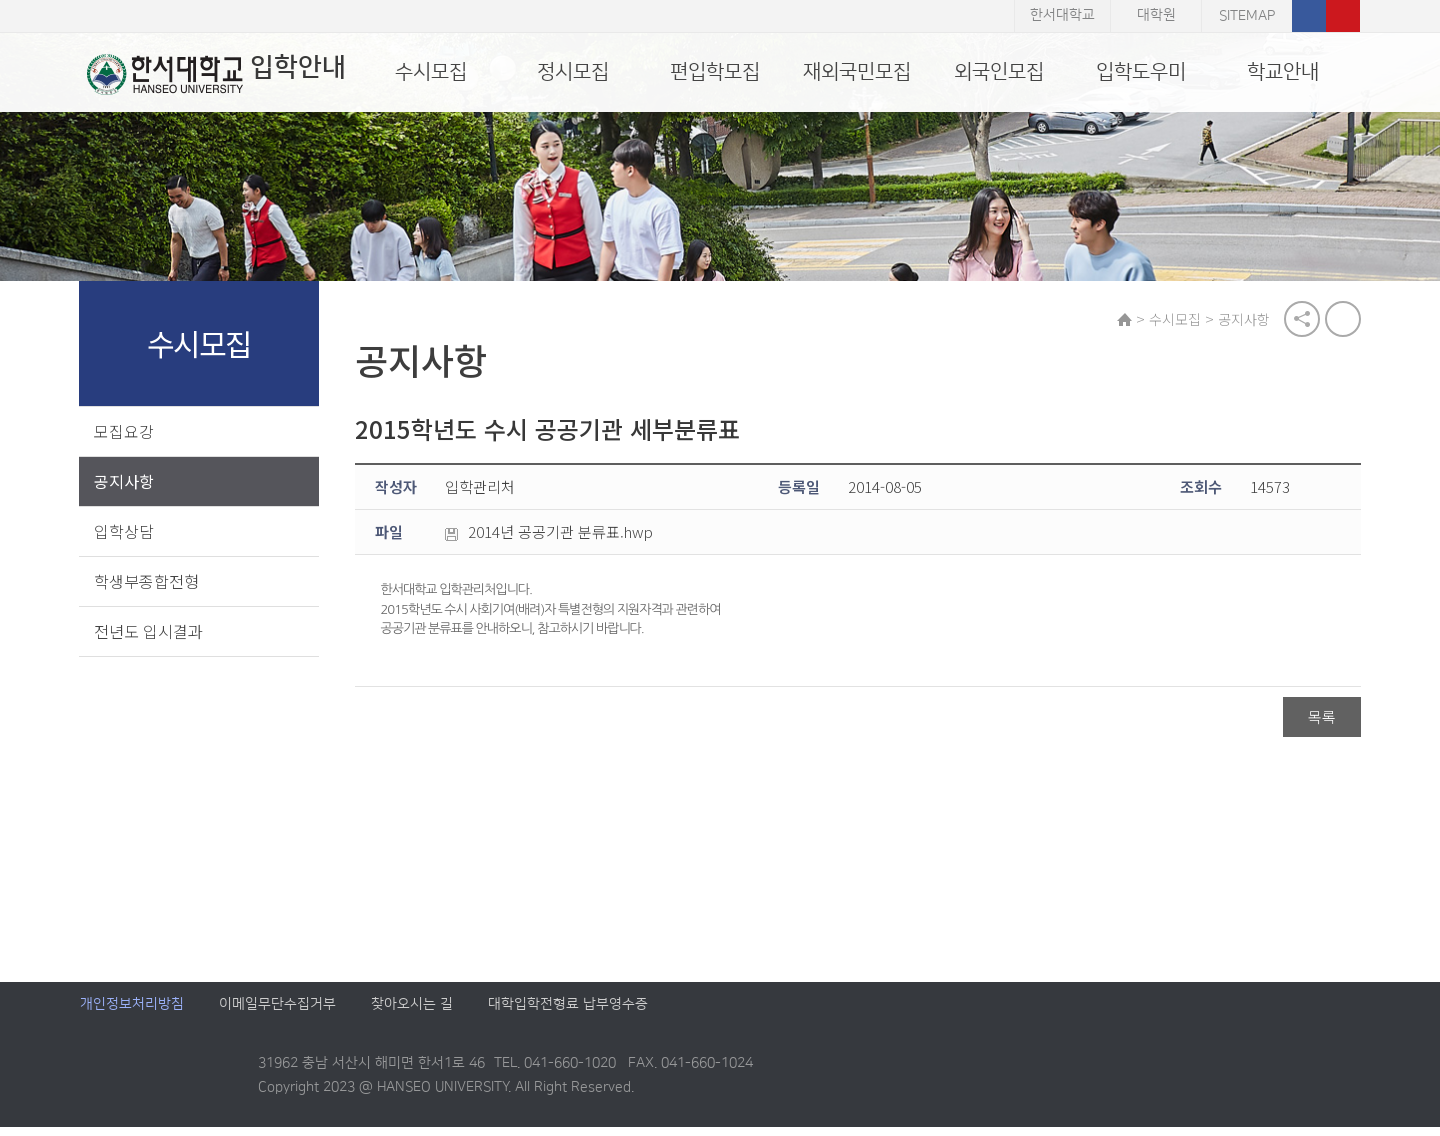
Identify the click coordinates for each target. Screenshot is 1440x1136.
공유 (1301, 320)
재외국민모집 (857, 72)
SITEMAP (1247, 16)
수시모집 (431, 72)
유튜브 (1343, 16)
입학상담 (125, 532)
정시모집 (573, 72)
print (1342, 320)
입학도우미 (1141, 72)
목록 (1321, 718)
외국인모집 (999, 72)
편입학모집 (715, 72)
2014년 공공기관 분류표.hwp (554, 534)
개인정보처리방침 (132, 1014)
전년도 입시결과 (149, 632)
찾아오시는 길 (412, 1014)
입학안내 (209, 74)
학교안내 (1283, 72)
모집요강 (125, 432)
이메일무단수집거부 (277, 1014)
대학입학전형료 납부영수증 (568, 1014)
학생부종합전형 (147, 582)
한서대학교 (1062, 16)
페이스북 (1309, 16)
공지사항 (125, 482)
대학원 (1156, 16)
